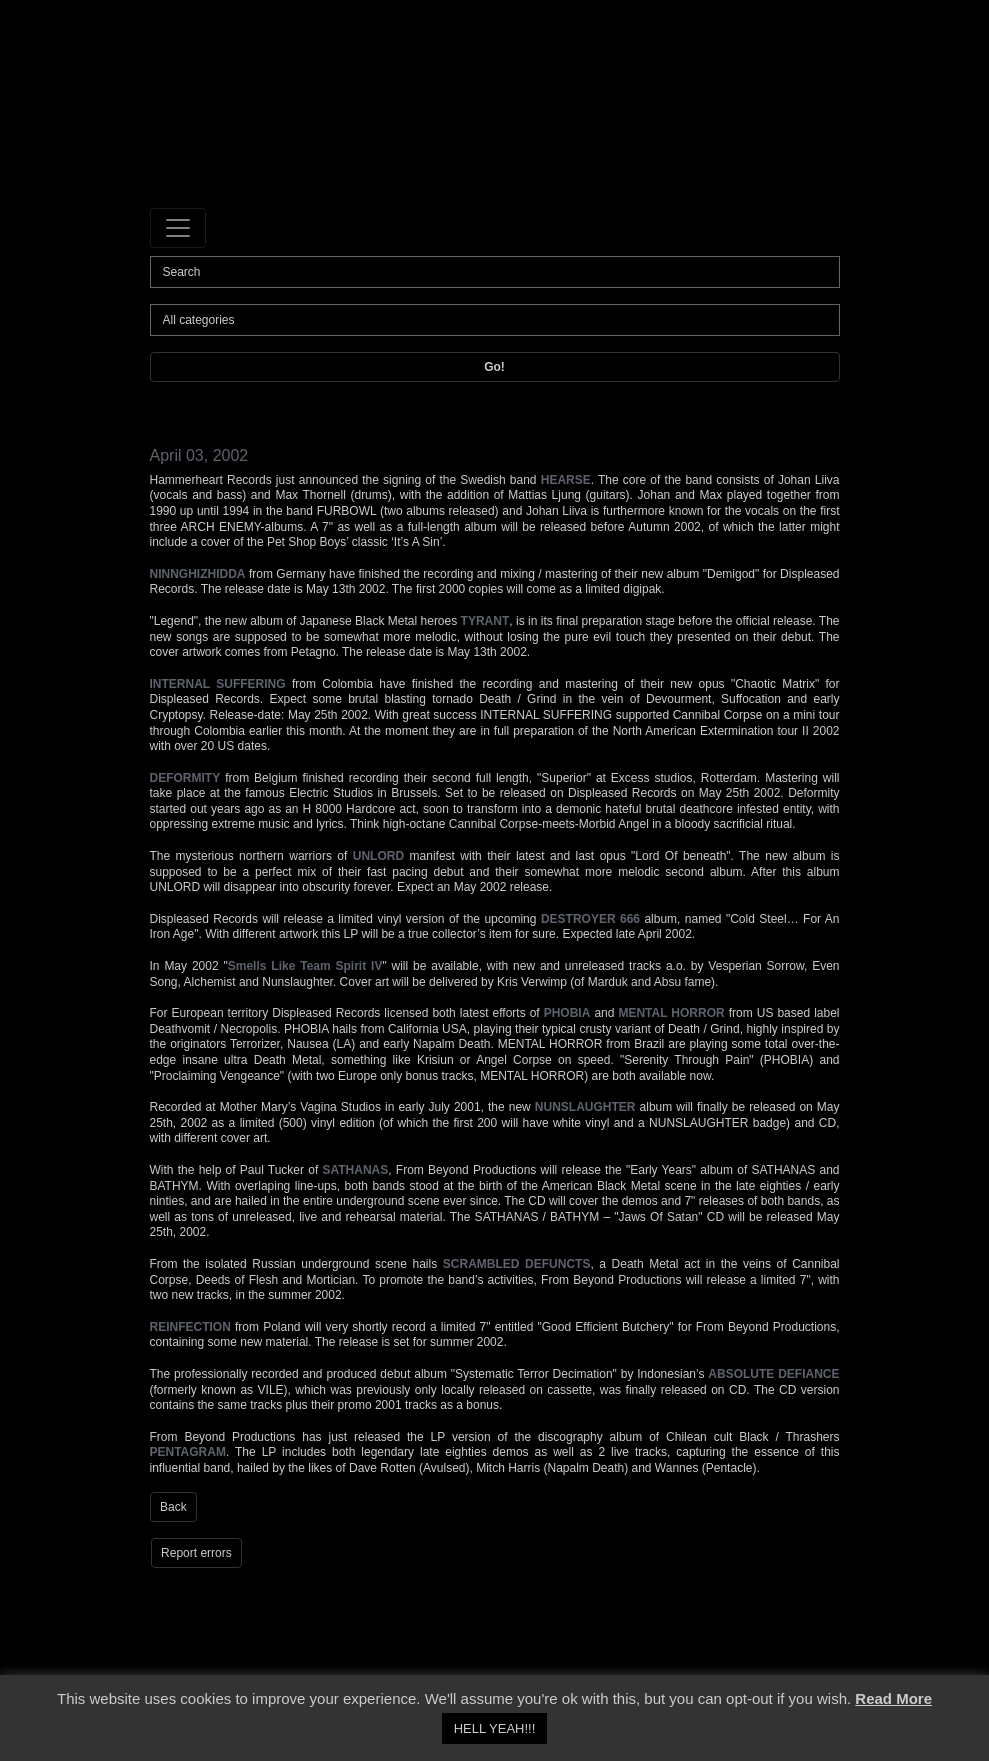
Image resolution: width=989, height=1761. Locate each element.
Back (173, 1507)
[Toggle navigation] (178, 228)
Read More (893, 1698)
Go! (494, 367)
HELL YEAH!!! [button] (495, 1728)
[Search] (495, 272)
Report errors (196, 1553)
